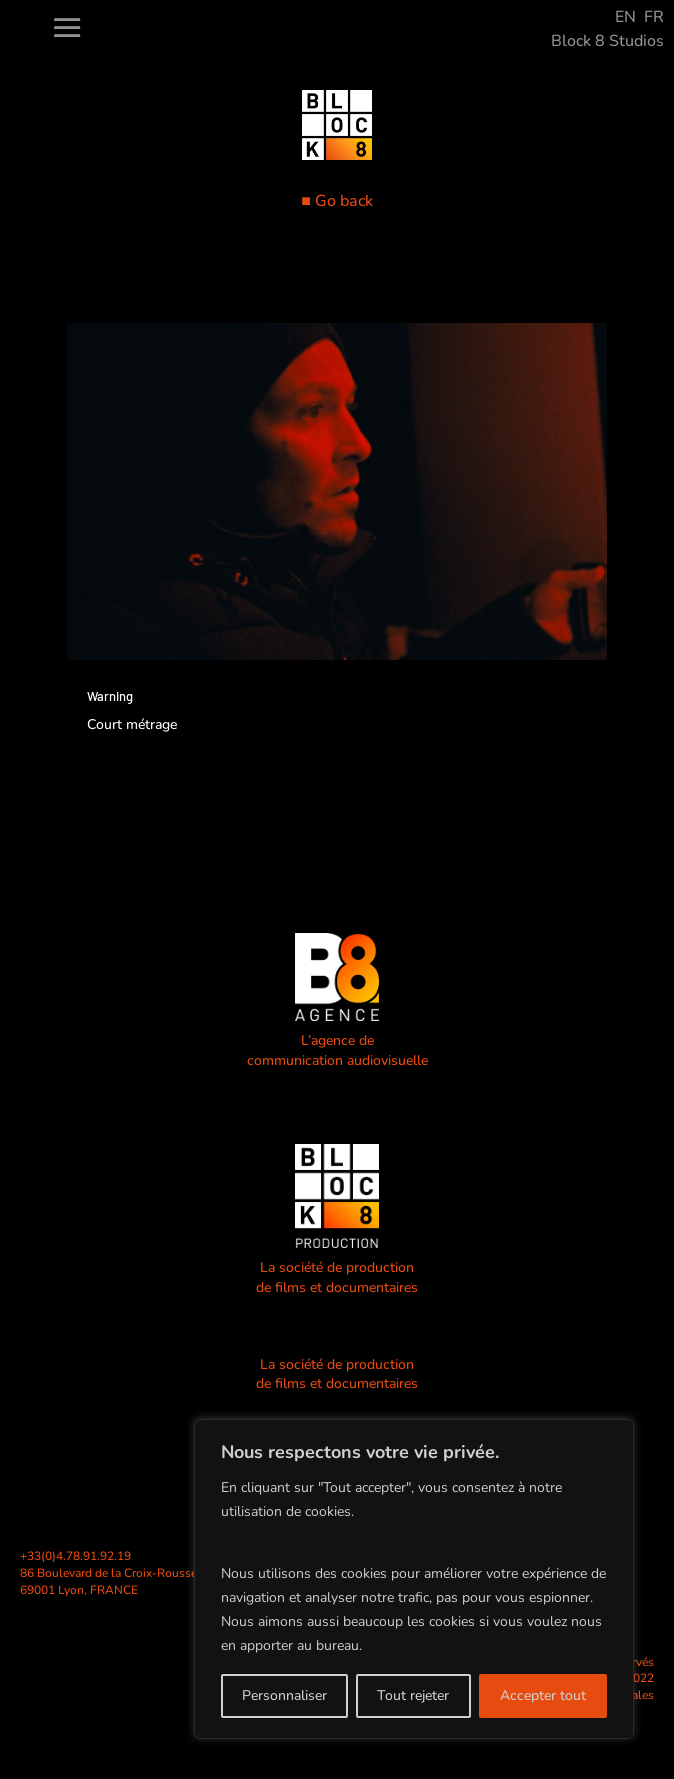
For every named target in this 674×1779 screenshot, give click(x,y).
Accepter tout (543, 1695)
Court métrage (132, 724)
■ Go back (337, 201)
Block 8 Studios (607, 41)
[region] (414, 1579)
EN (625, 17)
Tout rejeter (413, 1695)
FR (654, 17)
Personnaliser (284, 1695)
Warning (110, 696)
